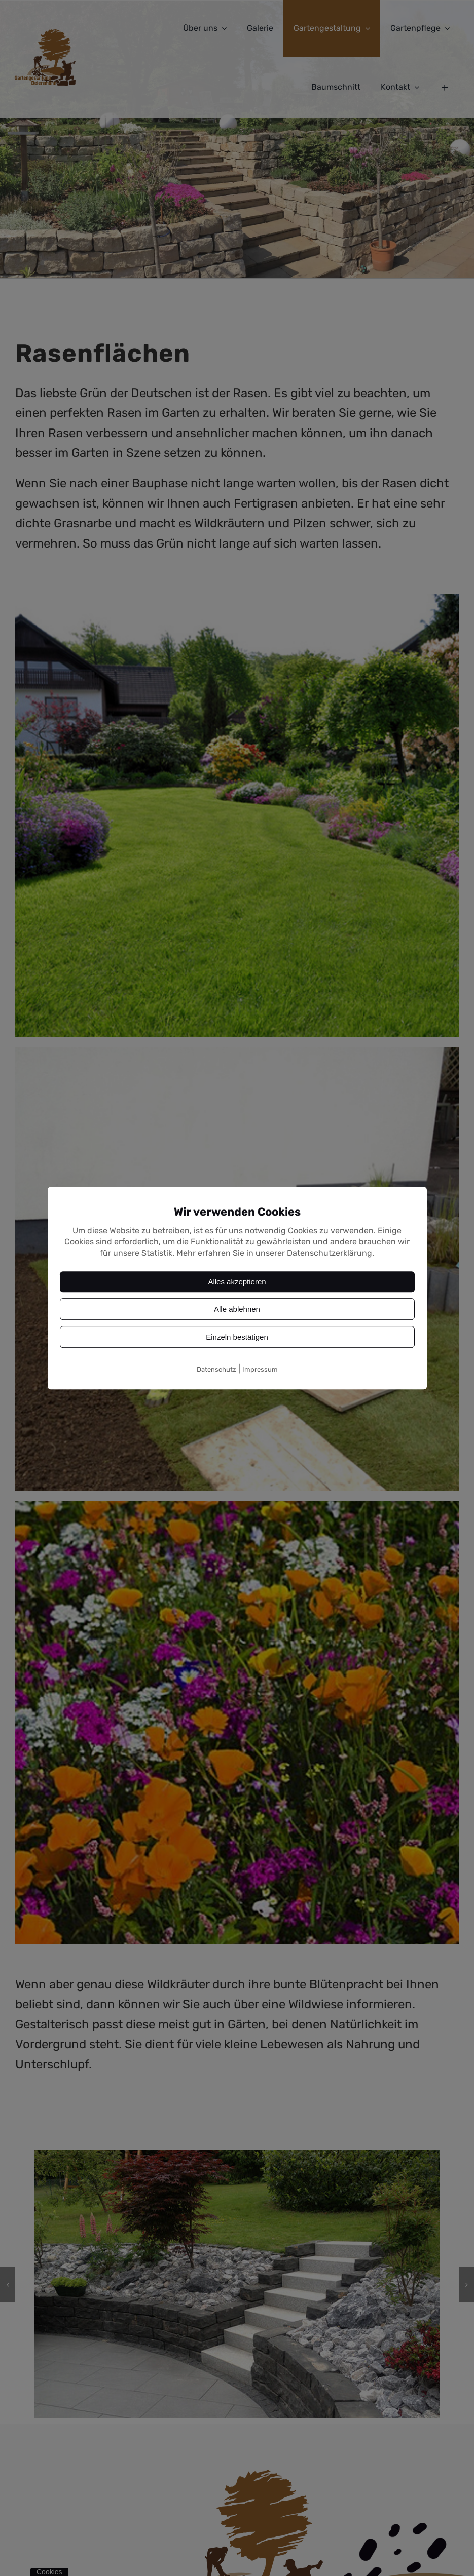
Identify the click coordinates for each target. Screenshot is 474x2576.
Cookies (49, 2572)
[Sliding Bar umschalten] (444, 87)
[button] (7, 2284)
